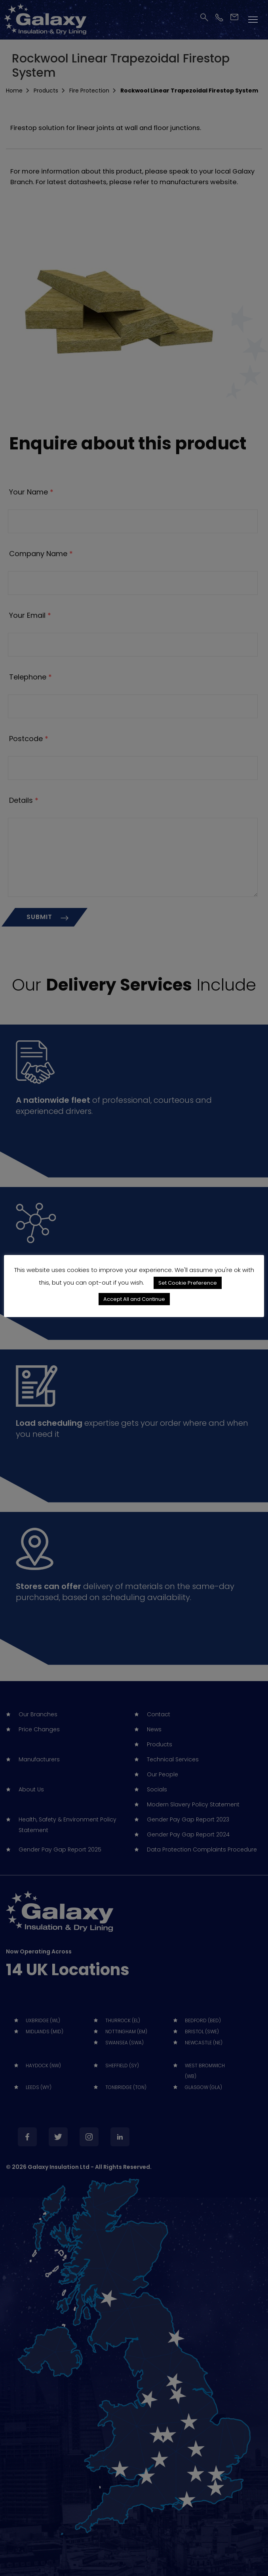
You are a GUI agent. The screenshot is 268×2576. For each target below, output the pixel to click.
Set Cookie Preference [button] (187, 1283)
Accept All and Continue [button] (134, 1299)
